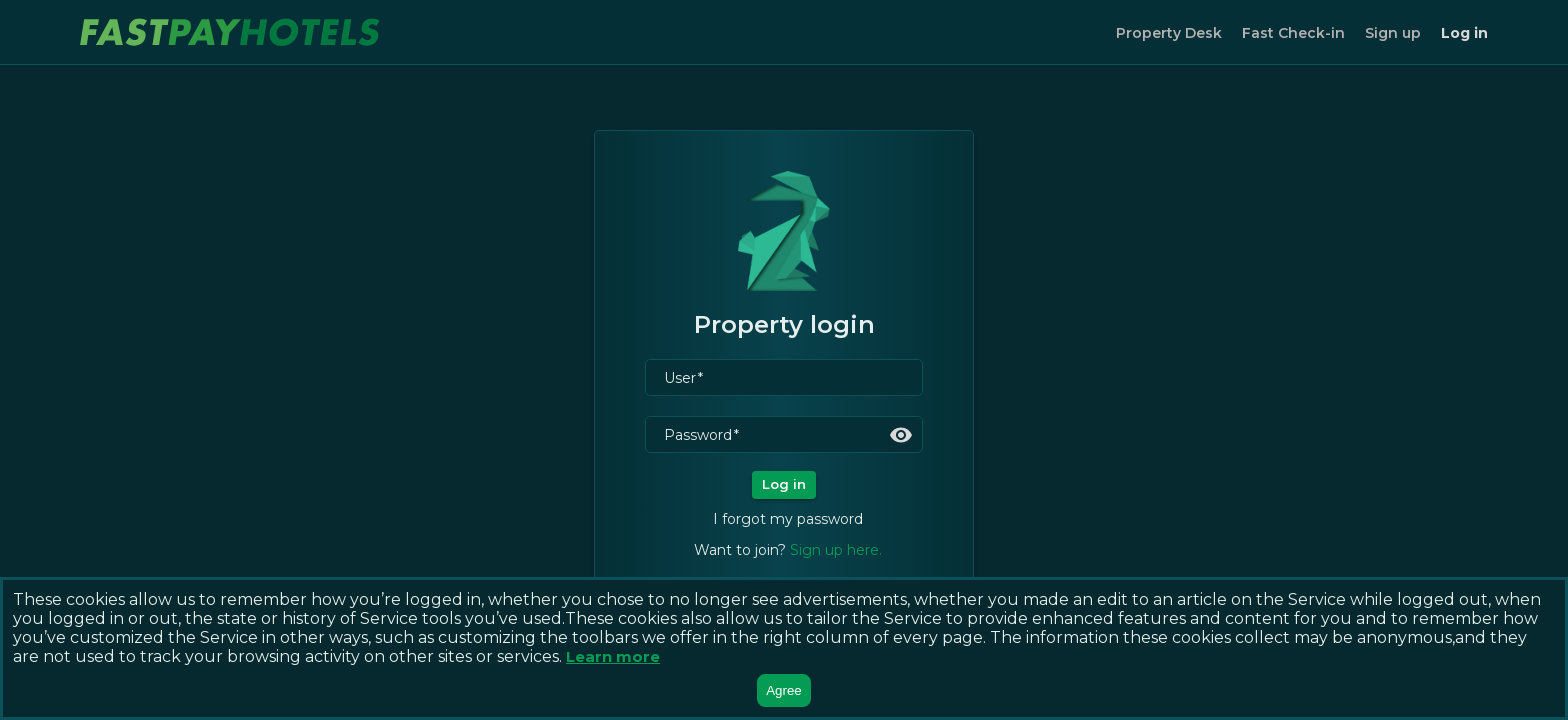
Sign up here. (836, 550)
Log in (1464, 33)
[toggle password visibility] (901, 435)
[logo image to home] (230, 32)
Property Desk (1169, 33)
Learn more (613, 656)
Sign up (1393, 33)
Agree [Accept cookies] (784, 690)
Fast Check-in (1293, 33)
